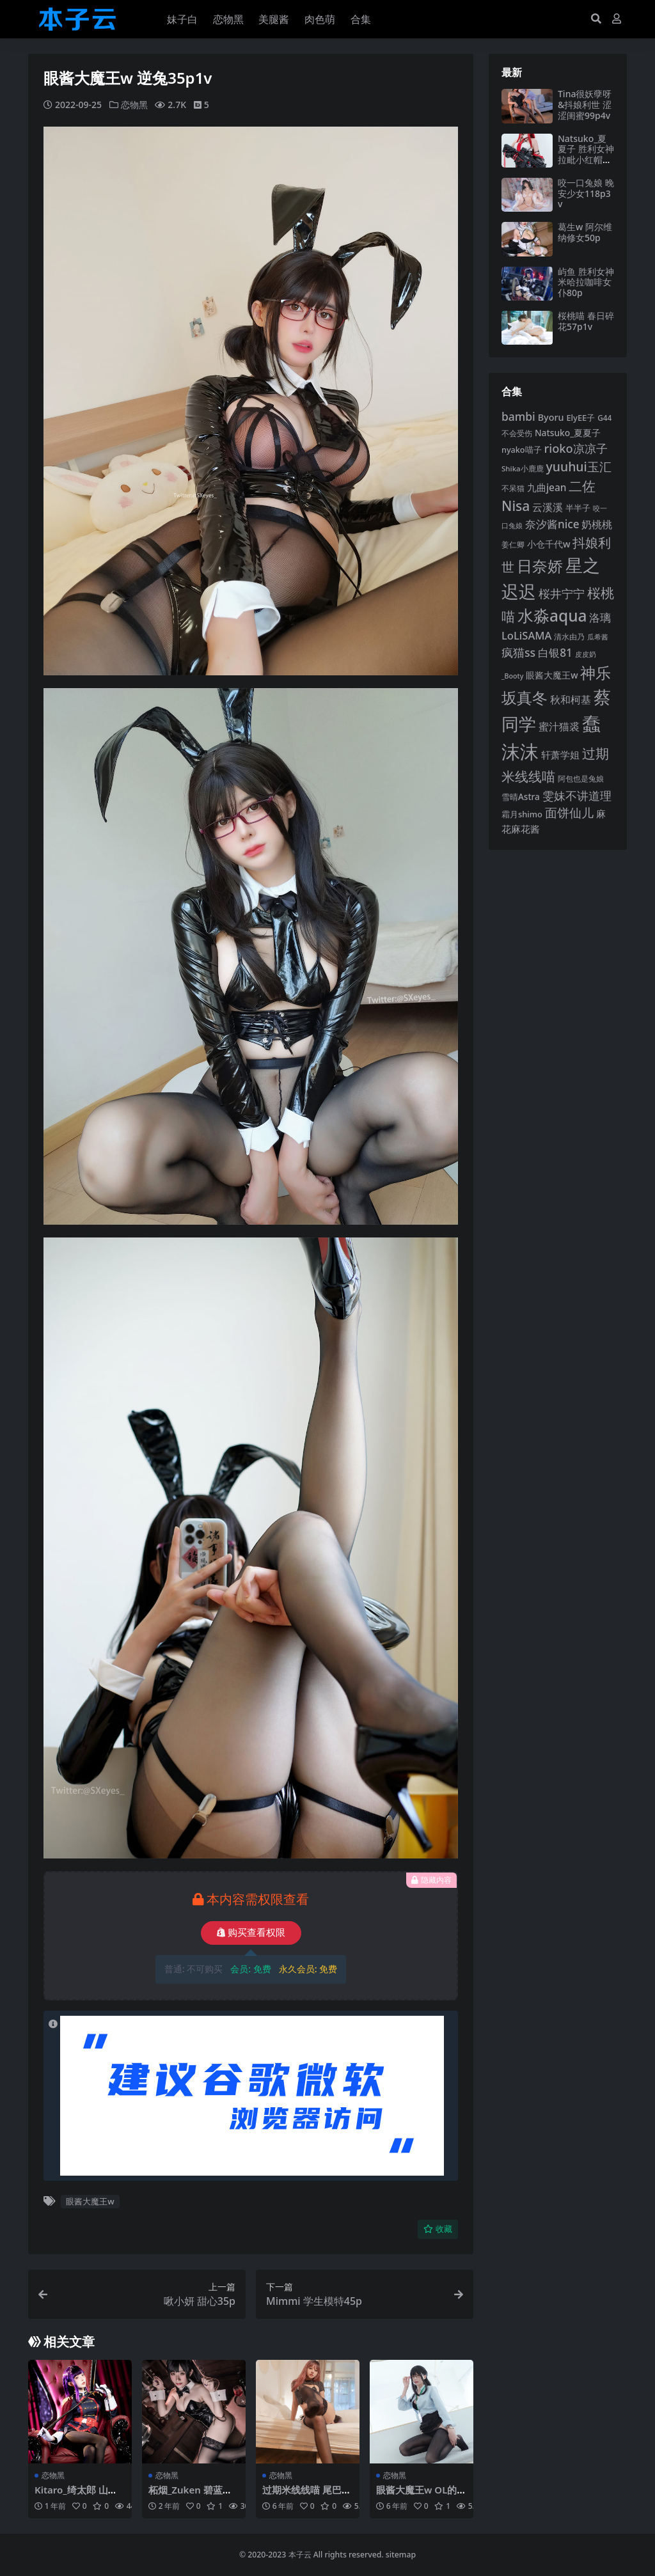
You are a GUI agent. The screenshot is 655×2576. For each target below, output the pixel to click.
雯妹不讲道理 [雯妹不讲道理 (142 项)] (577, 795)
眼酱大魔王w (90, 2201)
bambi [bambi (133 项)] (518, 416)
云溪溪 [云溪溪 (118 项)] (547, 507)
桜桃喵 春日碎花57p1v (586, 321)
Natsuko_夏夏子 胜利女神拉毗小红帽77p (586, 154)
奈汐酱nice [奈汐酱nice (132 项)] (552, 524)
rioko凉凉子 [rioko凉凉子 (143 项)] (575, 448)
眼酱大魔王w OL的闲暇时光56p (421, 2495)
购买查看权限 (251, 1933)
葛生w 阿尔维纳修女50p (585, 232)
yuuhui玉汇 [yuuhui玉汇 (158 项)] (579, 466)
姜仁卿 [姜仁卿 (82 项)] (513, 544)
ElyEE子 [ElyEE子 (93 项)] (580, 417)
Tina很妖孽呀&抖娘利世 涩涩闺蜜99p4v (585, 105)
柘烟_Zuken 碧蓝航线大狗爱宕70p (190, 2495)
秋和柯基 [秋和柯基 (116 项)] (570, 700)
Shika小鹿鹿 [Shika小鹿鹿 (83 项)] (522, 468)
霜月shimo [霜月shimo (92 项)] (521, 814)
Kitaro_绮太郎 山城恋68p (76, 2495)
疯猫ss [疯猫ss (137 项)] (518, 652)
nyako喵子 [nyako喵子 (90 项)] (521, 449)
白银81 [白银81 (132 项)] (555, 652)
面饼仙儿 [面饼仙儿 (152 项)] (569, 813)
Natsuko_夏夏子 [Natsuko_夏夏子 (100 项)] (568, 433)
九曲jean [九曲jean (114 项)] (547, 487)
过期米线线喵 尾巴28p (307, 2495)
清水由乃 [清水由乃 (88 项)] (569, 636)
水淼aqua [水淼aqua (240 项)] (552, 615)
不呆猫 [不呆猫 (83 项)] (513, 488)
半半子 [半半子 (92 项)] (577, 508)
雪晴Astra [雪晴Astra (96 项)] (520, 797)
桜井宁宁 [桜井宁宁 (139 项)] (562, 593)
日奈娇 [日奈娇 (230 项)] (540, 565)
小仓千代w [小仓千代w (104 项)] (549, 544)
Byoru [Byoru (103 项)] (551, 417)
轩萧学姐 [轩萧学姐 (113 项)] (560, 755)
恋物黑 (134, 104)
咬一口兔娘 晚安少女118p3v (586, 193)
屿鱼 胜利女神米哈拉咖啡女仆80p (586, 282)
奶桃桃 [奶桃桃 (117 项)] (596, 524)
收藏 (437, 2229)
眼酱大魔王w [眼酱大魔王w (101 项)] (552, 675)
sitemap (401, 2554)
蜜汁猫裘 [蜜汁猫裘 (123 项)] (559, 726)
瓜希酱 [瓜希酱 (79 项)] (597, 636)
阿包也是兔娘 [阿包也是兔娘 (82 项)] (581, 778)
